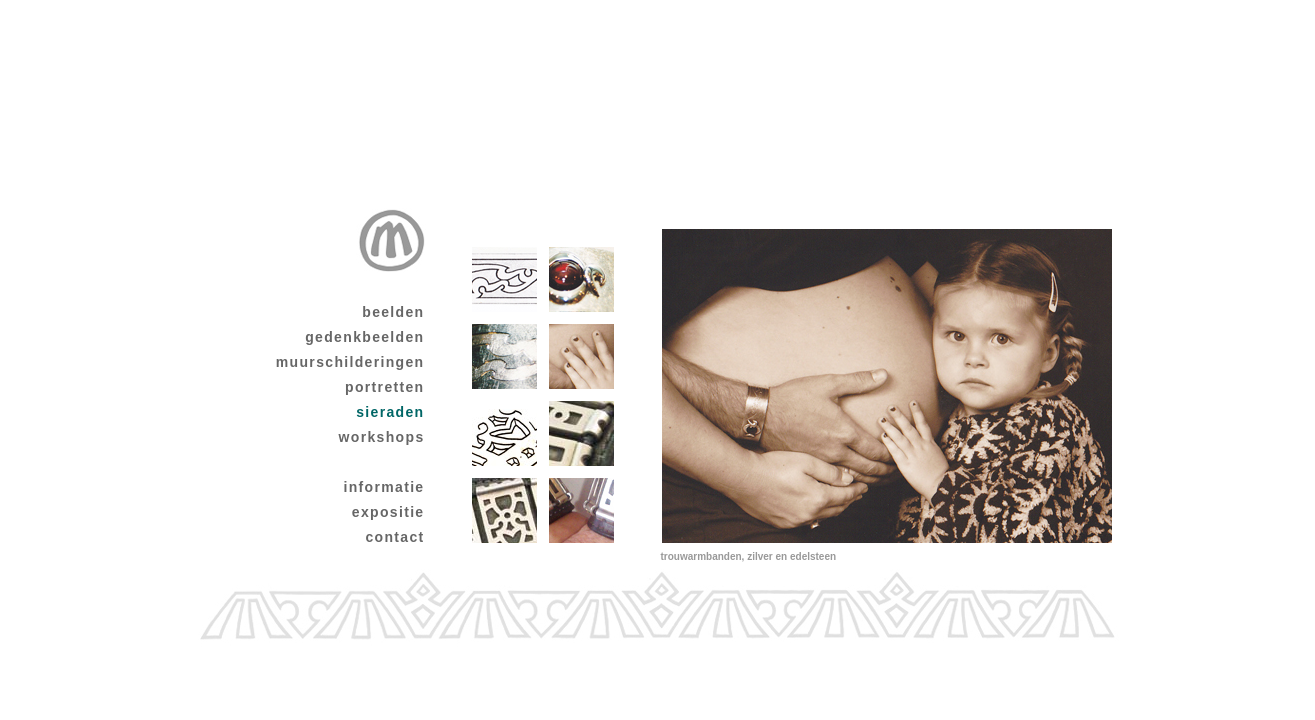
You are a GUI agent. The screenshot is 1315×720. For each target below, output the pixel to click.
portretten (384, 387)
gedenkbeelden (364, 337)
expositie (388, 512)
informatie (383, 487)
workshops (382, 437)
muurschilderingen (350, 362)
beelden (393, 312)
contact (394, 537)
